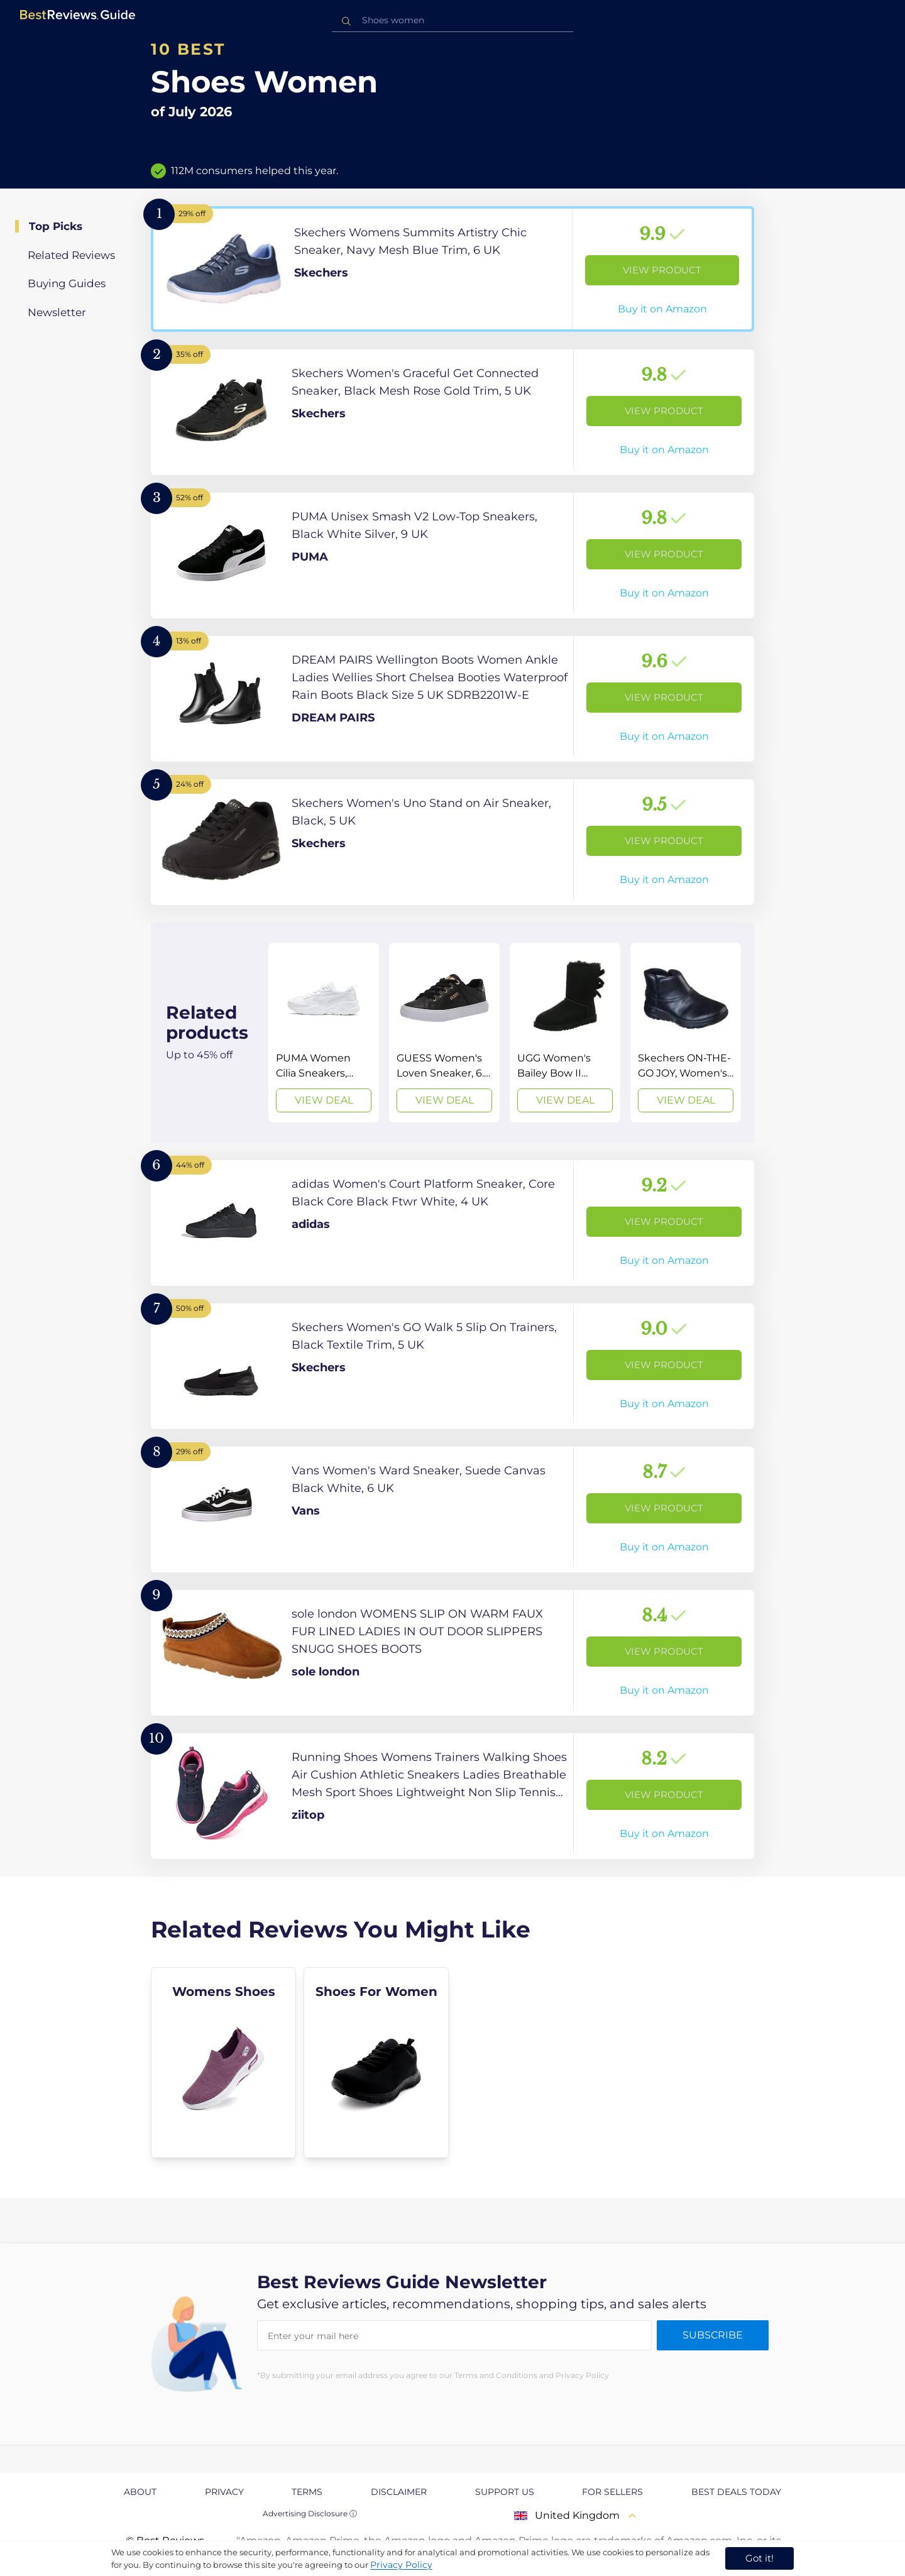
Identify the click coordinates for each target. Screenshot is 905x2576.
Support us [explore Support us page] (504, 2491)
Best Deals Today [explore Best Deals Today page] (736, 2491)
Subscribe (713, 2335)
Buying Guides (67, 283)
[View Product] (452, 269)
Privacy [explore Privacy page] (224, 2491)
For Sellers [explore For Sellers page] (612, 2491)
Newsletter (57, 312)
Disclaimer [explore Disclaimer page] (399, 2491)
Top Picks (55, 226)
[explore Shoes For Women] (376, 2062)
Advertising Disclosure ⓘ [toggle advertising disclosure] (310, 2513)
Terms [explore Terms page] (307, 2491)
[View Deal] (323, 1032)
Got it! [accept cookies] (759, 2558)
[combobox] (452, 20)
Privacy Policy (401, 2564)
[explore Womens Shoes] (223, 2062)
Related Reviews (71, 255)
